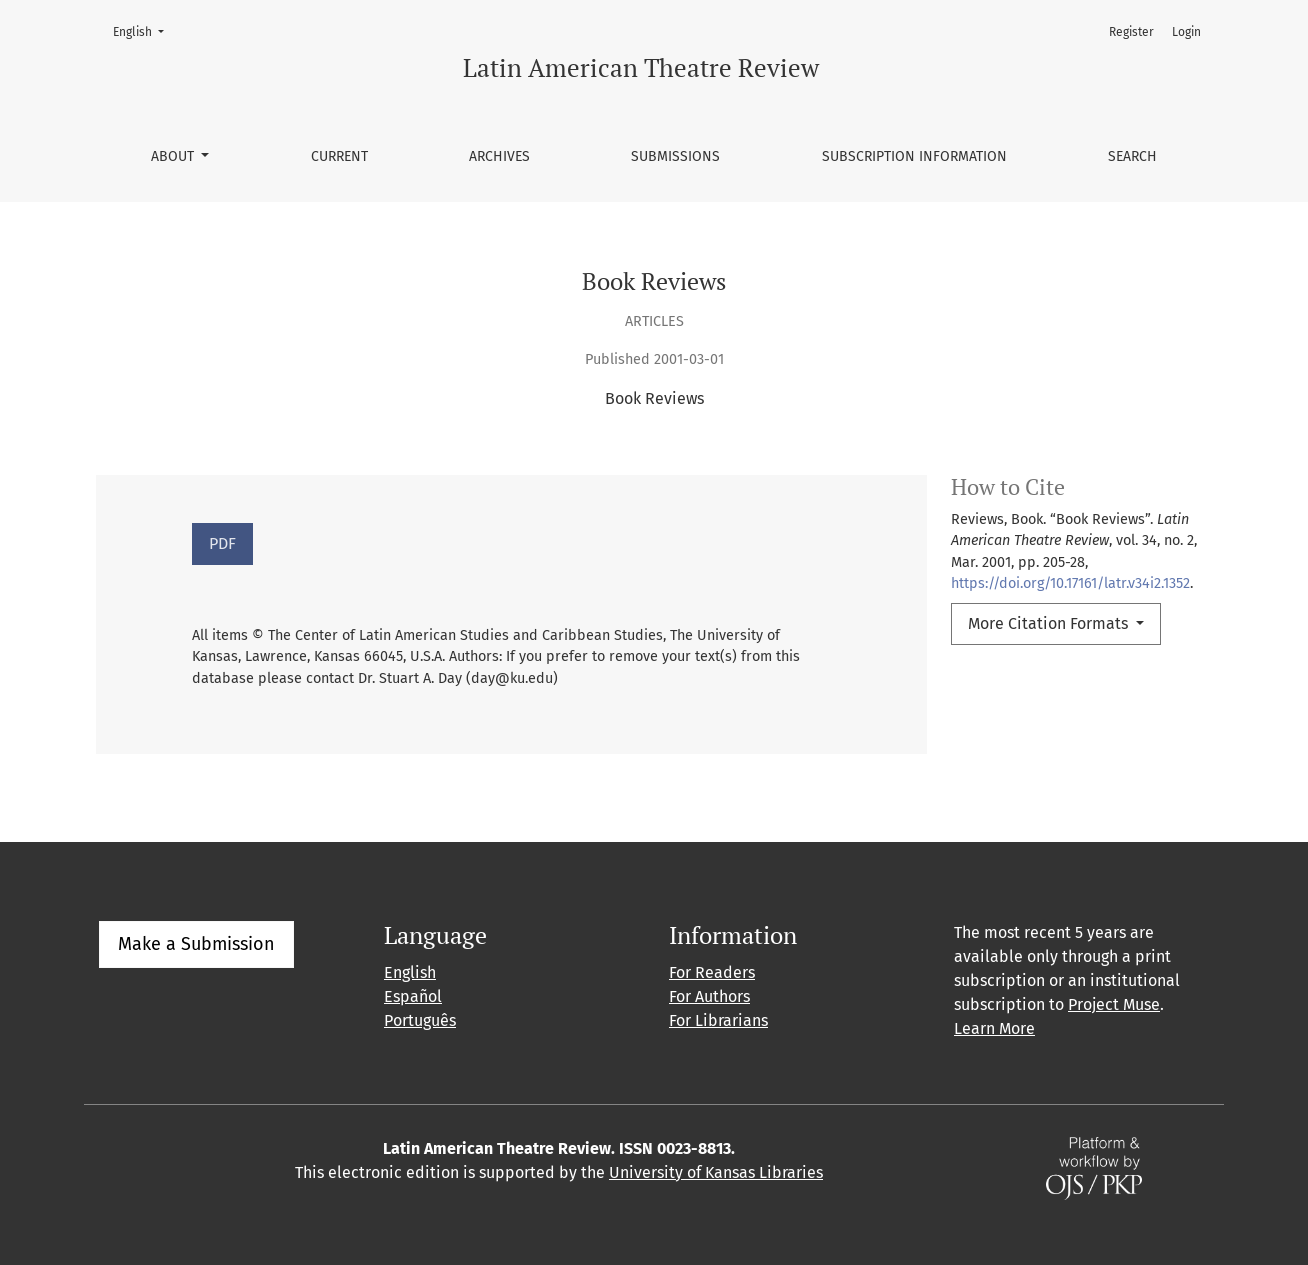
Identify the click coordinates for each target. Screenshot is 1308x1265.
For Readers (712, 972)
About (174, 156)
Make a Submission (196, 944)
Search (1132, 156)
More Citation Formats (1050, 623)
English (144, 30)
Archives (499, 156)
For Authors (709, 996)
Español (413, 996)
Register (1131, 32)
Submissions (675, 156)
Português (420, 1020)
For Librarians (718, 1020)
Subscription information (914, 156)
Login (1186, 32)
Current (339, 156)
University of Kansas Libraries (716, 1172)
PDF (222, 543)
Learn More (994, 1028)
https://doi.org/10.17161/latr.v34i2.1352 (1070, 583)
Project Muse (1114, 1004)
